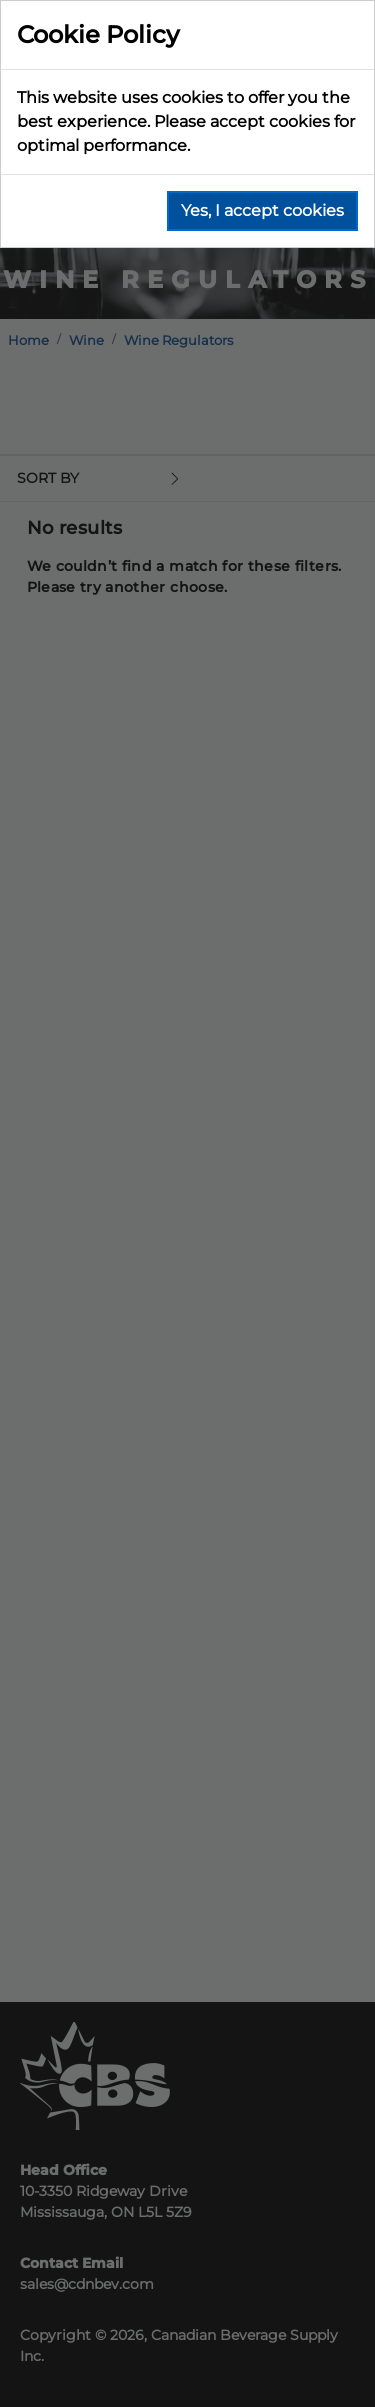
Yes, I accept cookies (262, 210)
